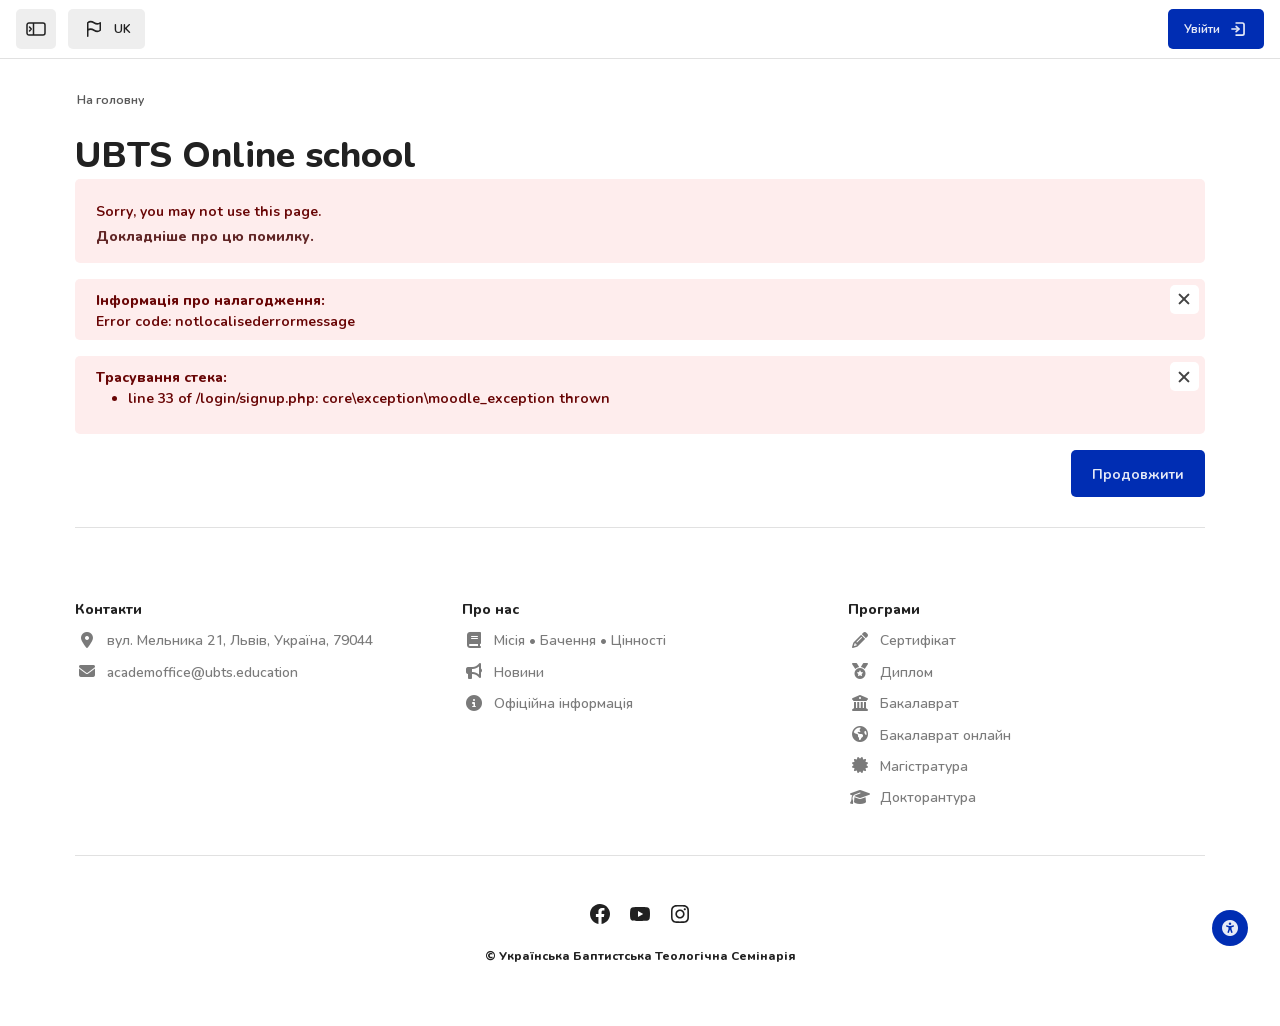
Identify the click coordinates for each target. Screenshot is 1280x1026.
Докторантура (927, 796)
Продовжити (1133, 473)
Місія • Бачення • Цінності (581, 639)
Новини (520, 671)
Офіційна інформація (564, 702)
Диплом (905, 671)
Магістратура (923, 765)
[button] (106, 29)
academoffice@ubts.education (207, 671)
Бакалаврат (918, 702)
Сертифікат (917, 639)
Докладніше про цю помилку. (210, 235)
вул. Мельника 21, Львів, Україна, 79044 (245, 639)
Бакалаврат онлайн (944, 734)
